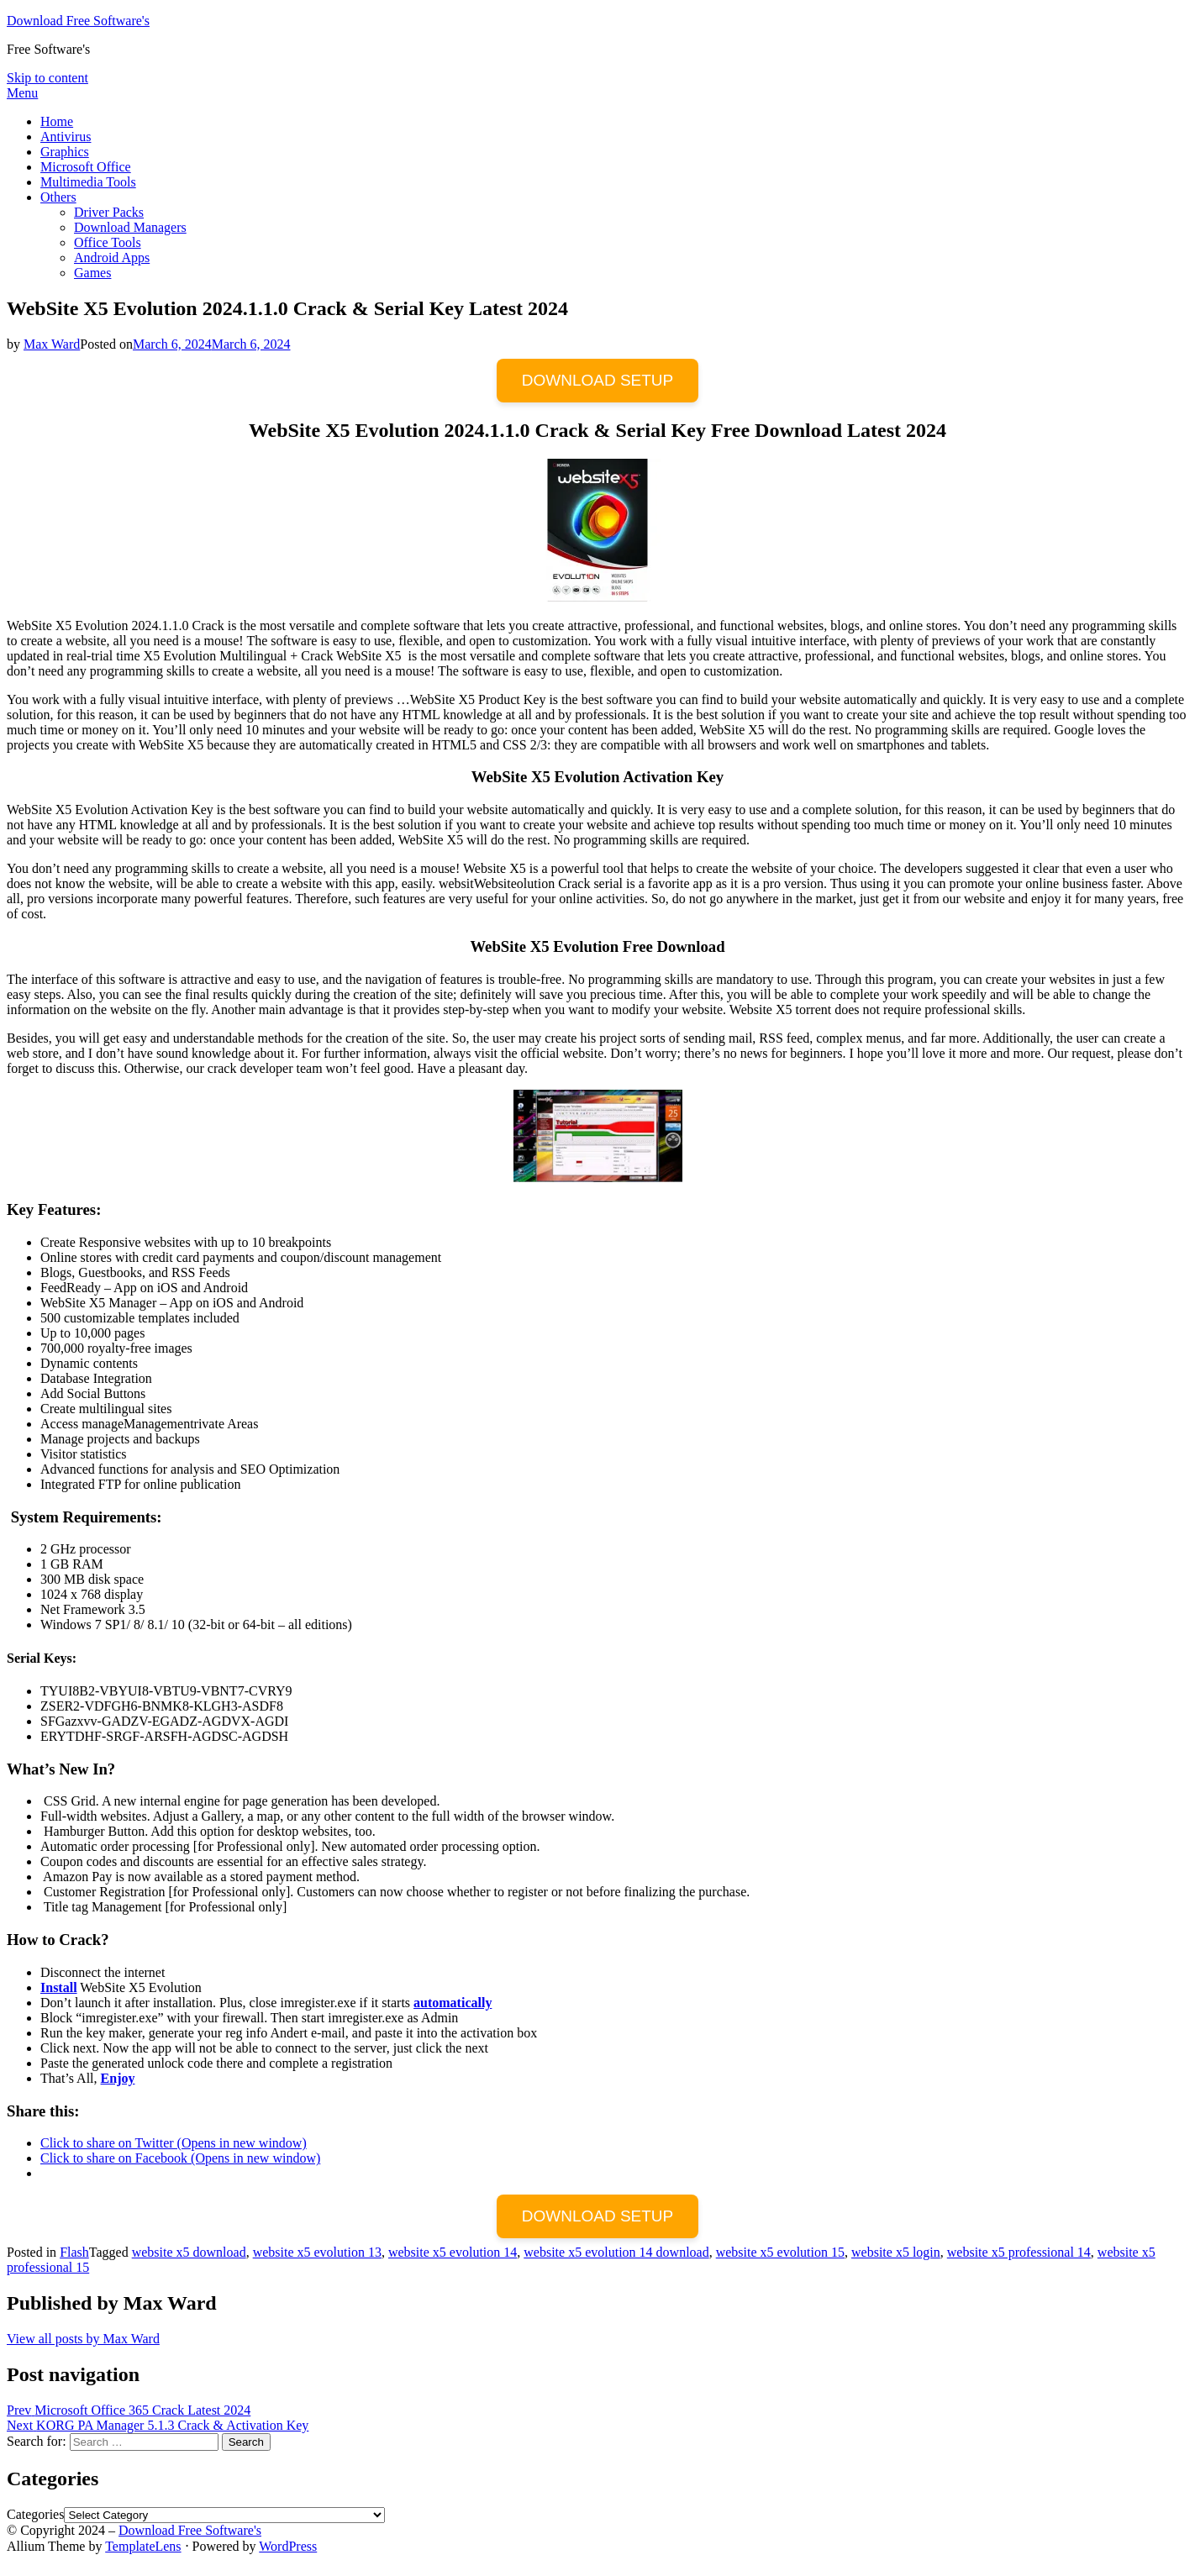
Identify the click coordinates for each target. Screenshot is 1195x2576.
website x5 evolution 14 (452, 2252)
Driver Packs (109, 212)
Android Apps (112, 257)
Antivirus (65, 136)
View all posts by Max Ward (83, 2339)
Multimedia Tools (88, 182)
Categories (35, 2514)
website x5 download (189, 2252)
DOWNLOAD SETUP (598, 380)
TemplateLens (143, 2546)
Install (58, 1987)
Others (58, 197)
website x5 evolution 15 (780, 2252)
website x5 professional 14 (1019, 2252)
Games (92, 272)
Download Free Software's (78, 20)
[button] (597, 1136)
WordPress (288, 2546)
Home (56, 121)
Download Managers (130, 227)
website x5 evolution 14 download (616, 2252)
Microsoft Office (85, 167)
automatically (452, 2002)
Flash (74, 2252)
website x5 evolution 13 (317, 2252)
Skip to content (47, 78)
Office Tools (107, 242)
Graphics (64, 152)
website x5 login (895, 2252)
